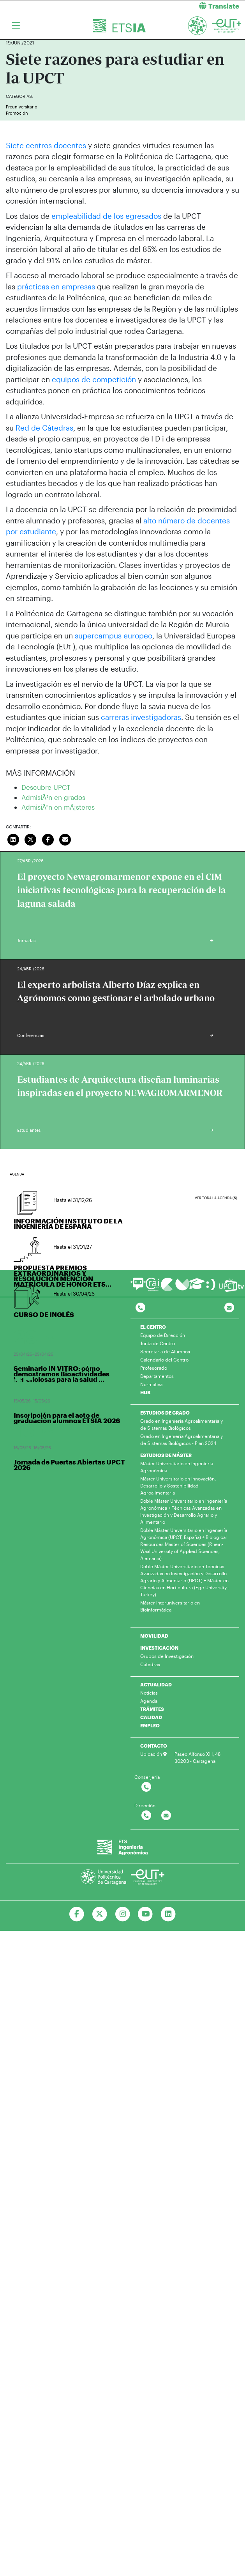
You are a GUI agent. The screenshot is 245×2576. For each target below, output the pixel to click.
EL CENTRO (153, 1327)
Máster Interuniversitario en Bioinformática (170, 1606)
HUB (145, 1392)
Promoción (17, 112)
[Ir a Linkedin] (168, 1914)
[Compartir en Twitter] (30, 838)
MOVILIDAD (154, 1635)
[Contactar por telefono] (140, 1308)
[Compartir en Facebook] (48, 838)
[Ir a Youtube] (145, 1914)
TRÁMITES (152, 1709)
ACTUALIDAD (156, 1684)
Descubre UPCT (46, 787)
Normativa (151, 1384)
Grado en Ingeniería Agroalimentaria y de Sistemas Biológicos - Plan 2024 (181, 1439)
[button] (187, 6)
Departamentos (157, 1376)
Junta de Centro (157, 1343)
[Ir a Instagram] (122, 1914)
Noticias (149, 1692)
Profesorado (153, 1367)
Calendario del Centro (164, 1359)
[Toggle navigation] (16, 25)
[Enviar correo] (65, 838)
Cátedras (150, 1664)
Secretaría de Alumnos (165, 1351)
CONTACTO (153, 1745)
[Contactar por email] (166, 1816)
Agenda (148, 1701)
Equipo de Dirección (162, 1335)
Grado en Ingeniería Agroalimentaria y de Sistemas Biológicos (181, 1424)
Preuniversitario (21, 106)
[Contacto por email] (229, 1308)
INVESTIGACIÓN (159, 1648)
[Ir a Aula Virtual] (196, 1287)
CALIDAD (151, 1717)
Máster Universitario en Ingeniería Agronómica (176, 1467)
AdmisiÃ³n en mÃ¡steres (58, 807)
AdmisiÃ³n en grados (53, 797)
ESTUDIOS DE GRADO (165, 1412)
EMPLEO (150, 1725)
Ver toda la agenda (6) (216, 1198)
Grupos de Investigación (167, 1656)
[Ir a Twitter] (99, 1914)
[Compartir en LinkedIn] (13, 838)
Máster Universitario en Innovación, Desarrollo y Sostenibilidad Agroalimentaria (178, 1485)
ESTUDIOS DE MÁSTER (166, 1455)
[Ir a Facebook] (76, 1914)
